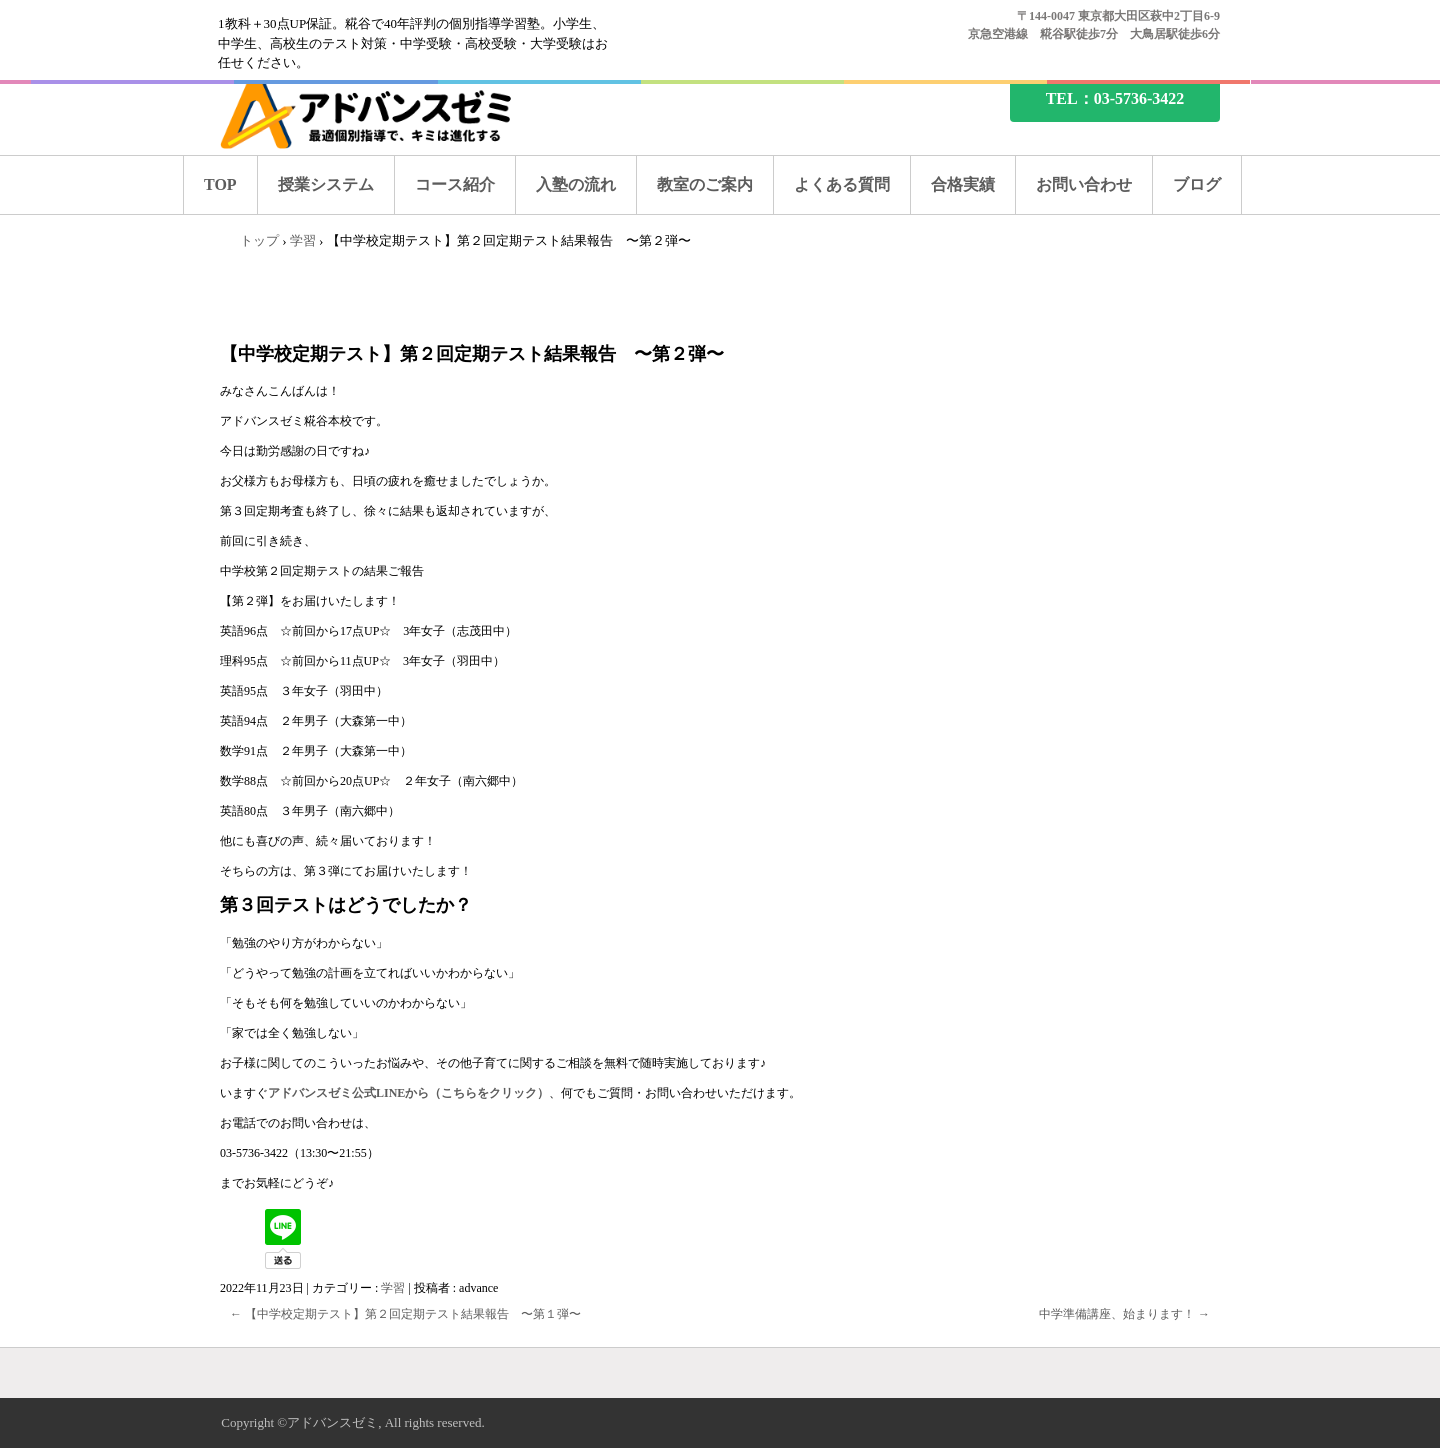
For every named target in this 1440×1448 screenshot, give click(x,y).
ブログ (1197, 184)
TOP (220, 184)
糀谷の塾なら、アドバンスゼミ (383, 112)
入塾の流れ (576, 184)
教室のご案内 (705, 184)
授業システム (326, 184)
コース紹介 (455, 184)
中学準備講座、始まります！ (1124, 1314)
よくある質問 (842, 184)
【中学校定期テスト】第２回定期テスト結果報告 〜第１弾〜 (405, 1314)
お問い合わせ (1084, 184)
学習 (393, 1288)
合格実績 (963, 184)
